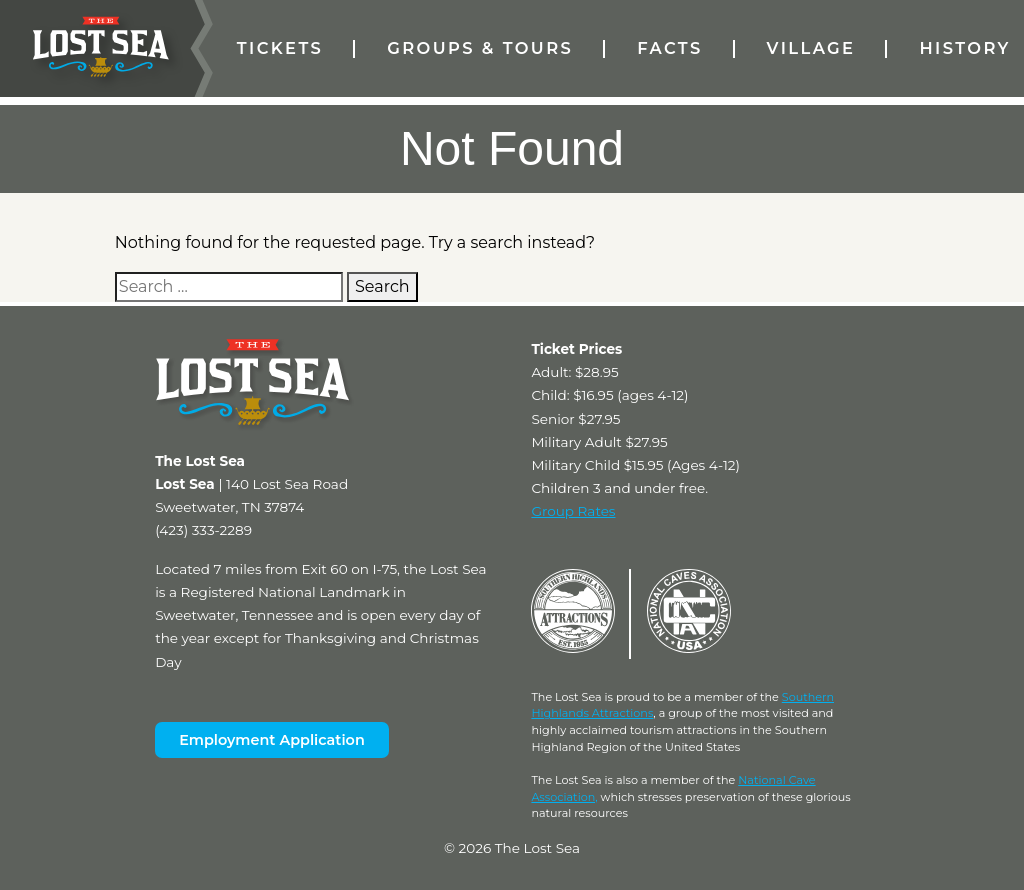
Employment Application (272, 740)
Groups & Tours (480, 48)
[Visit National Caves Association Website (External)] (689, 648)
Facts (669, 48)
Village (811, 48)
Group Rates (573, 511)
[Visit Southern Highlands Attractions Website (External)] (573, 648)
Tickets (280, 48)
